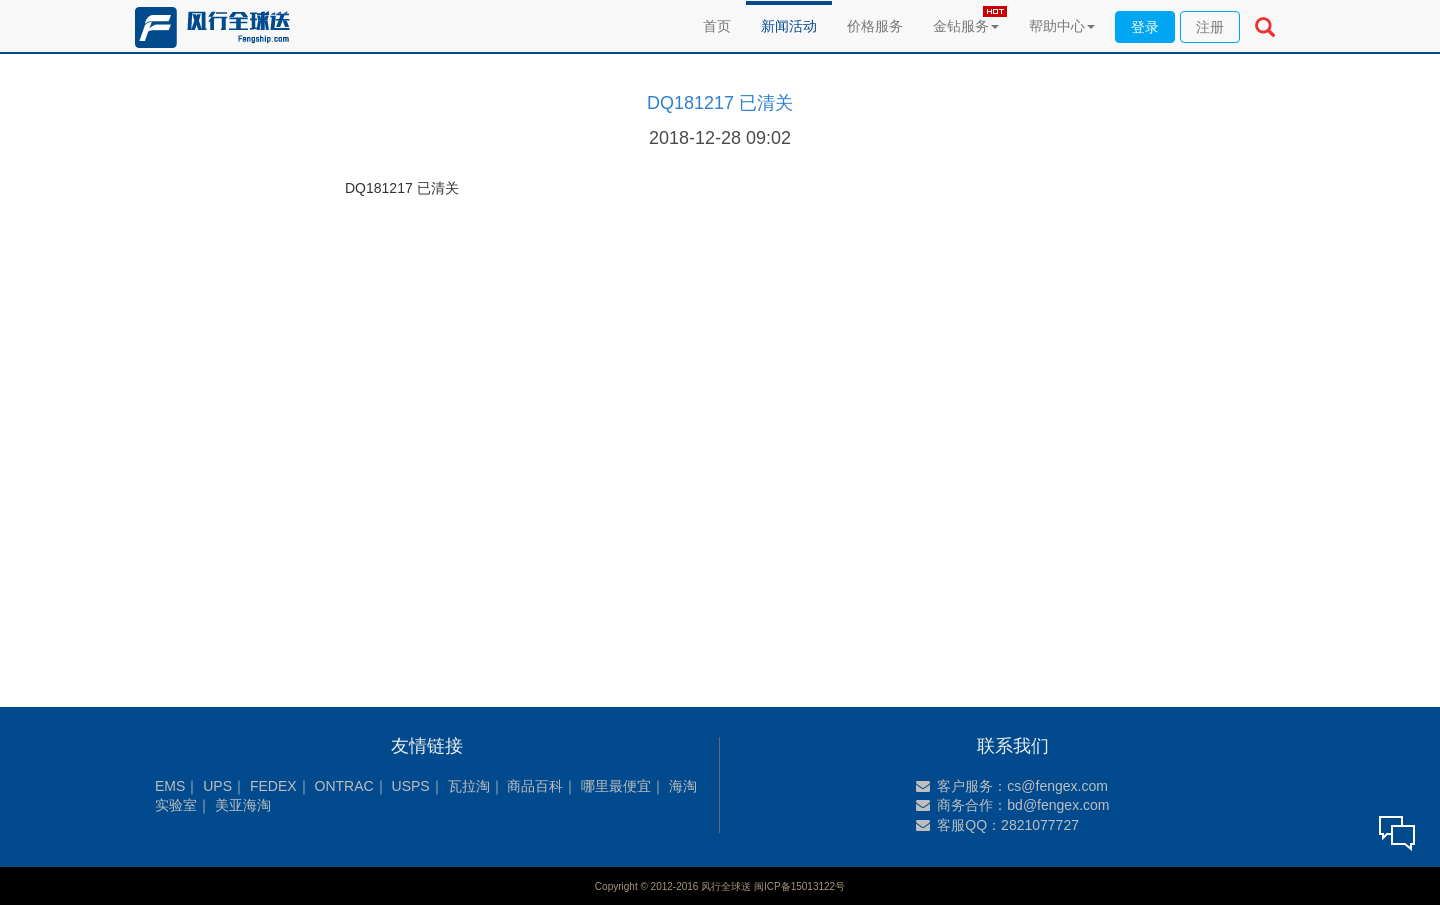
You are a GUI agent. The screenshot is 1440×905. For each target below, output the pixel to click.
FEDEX (273, 786)
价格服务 (875, 26)
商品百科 (535, 786)
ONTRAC (344, 786)
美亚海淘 (243, 805)
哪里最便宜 (616, 786)
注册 (1210, 27)
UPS (217, 786)
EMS (170, 786)
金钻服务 (966, 26)
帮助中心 (1062, 26)
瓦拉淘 (469, 786)
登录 (1145, 27)
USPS (411, 786)
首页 (717, 26)
